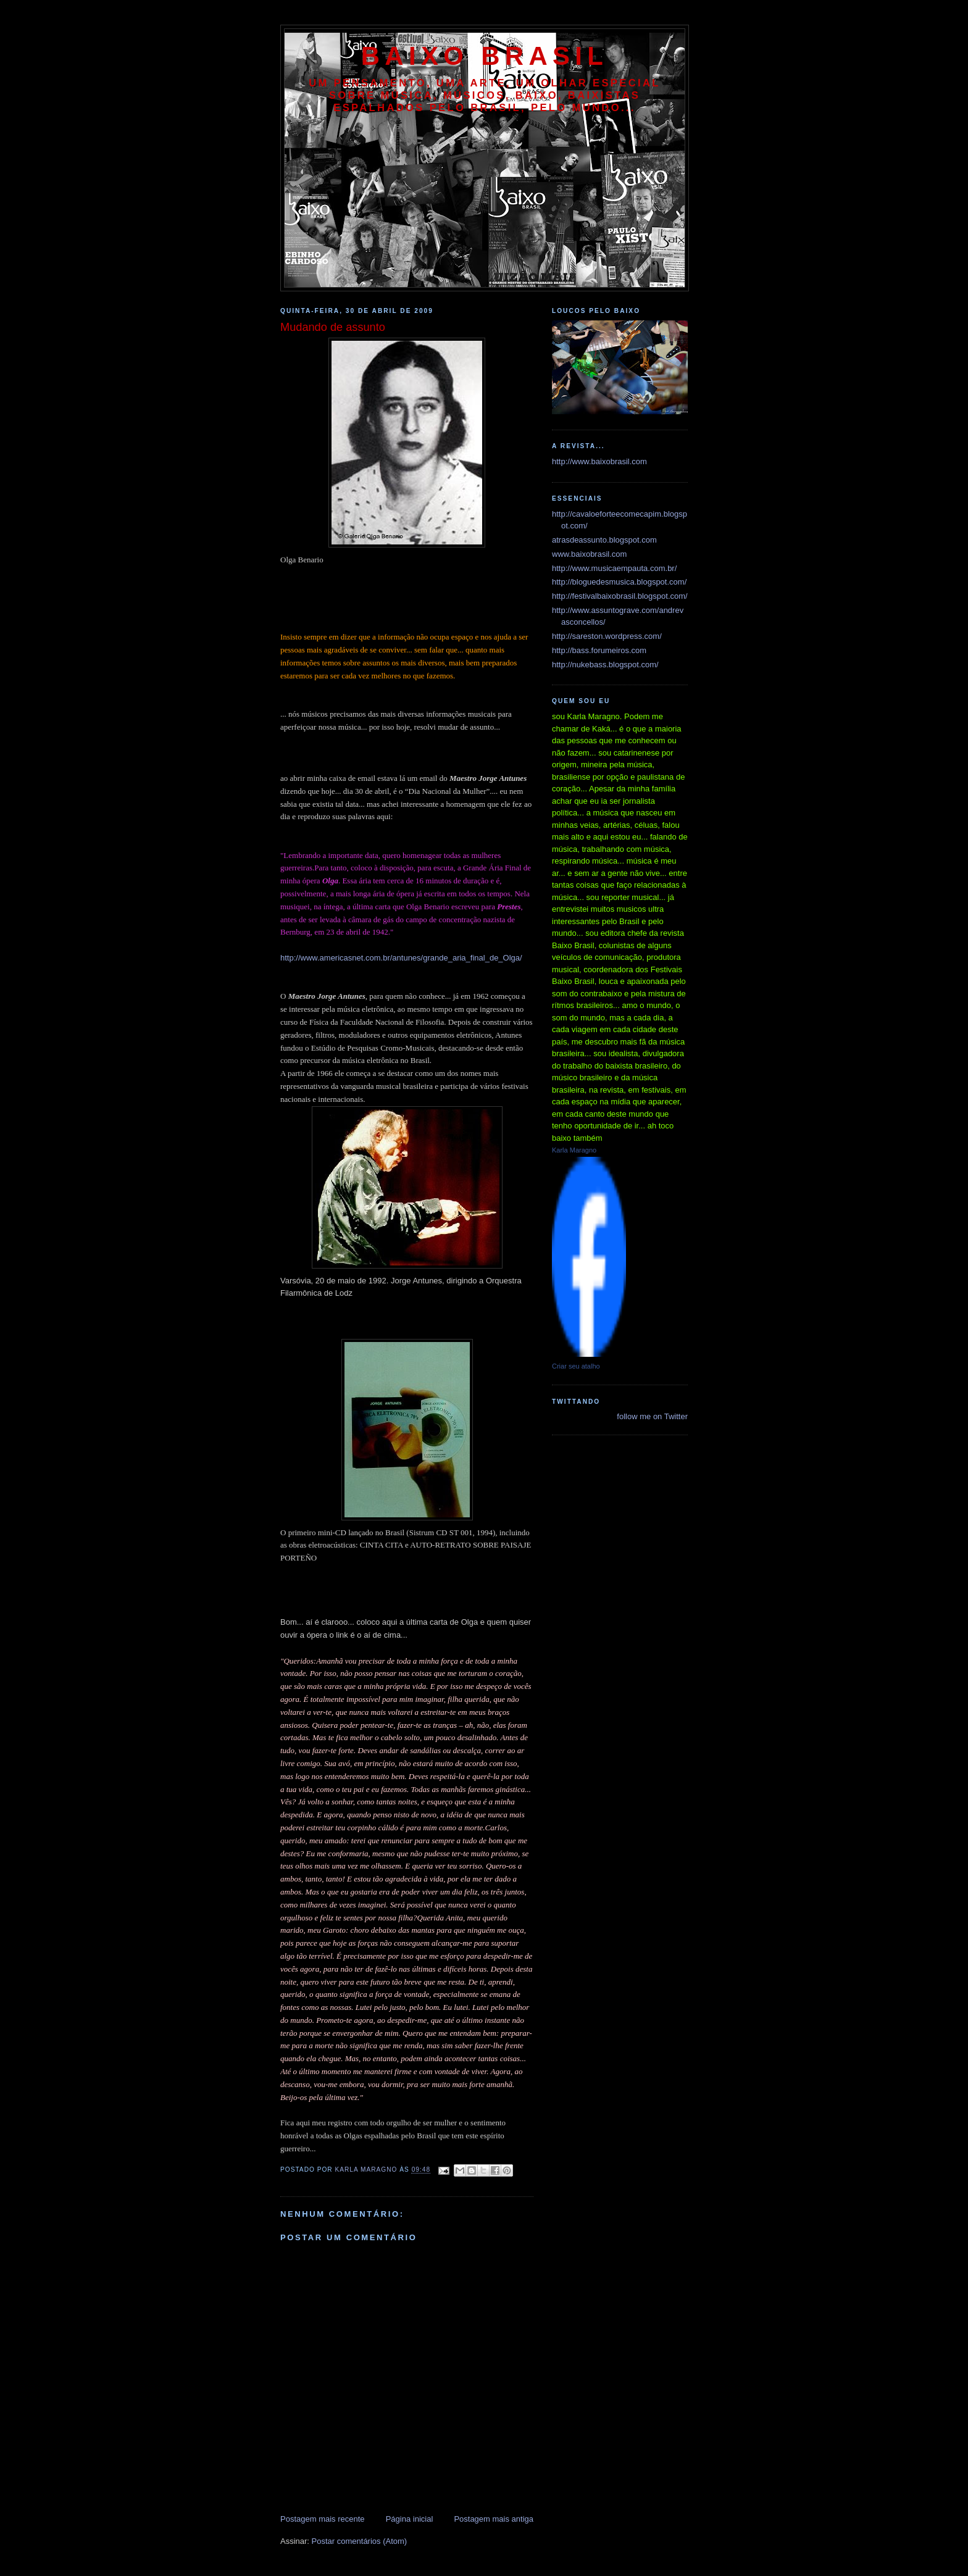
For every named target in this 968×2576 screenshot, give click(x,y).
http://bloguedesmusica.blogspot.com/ (619, 581)
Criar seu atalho (576, 1366)
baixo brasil (484, 55)
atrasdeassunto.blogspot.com (604, 539)
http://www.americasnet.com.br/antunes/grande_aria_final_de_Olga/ (401, 957)
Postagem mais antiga (493, 2519)
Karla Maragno (574, 1150)
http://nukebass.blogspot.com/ (605, 664)
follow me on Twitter (652, 1416)
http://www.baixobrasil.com (599, 461)
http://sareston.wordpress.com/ (607, 636)
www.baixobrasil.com (589, 554)
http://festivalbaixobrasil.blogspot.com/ (620, 596)
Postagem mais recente (322, 2519)
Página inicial (409, 2519)
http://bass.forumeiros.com (599, 650)
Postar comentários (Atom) (359, 2541)
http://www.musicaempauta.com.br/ (614, 568)
